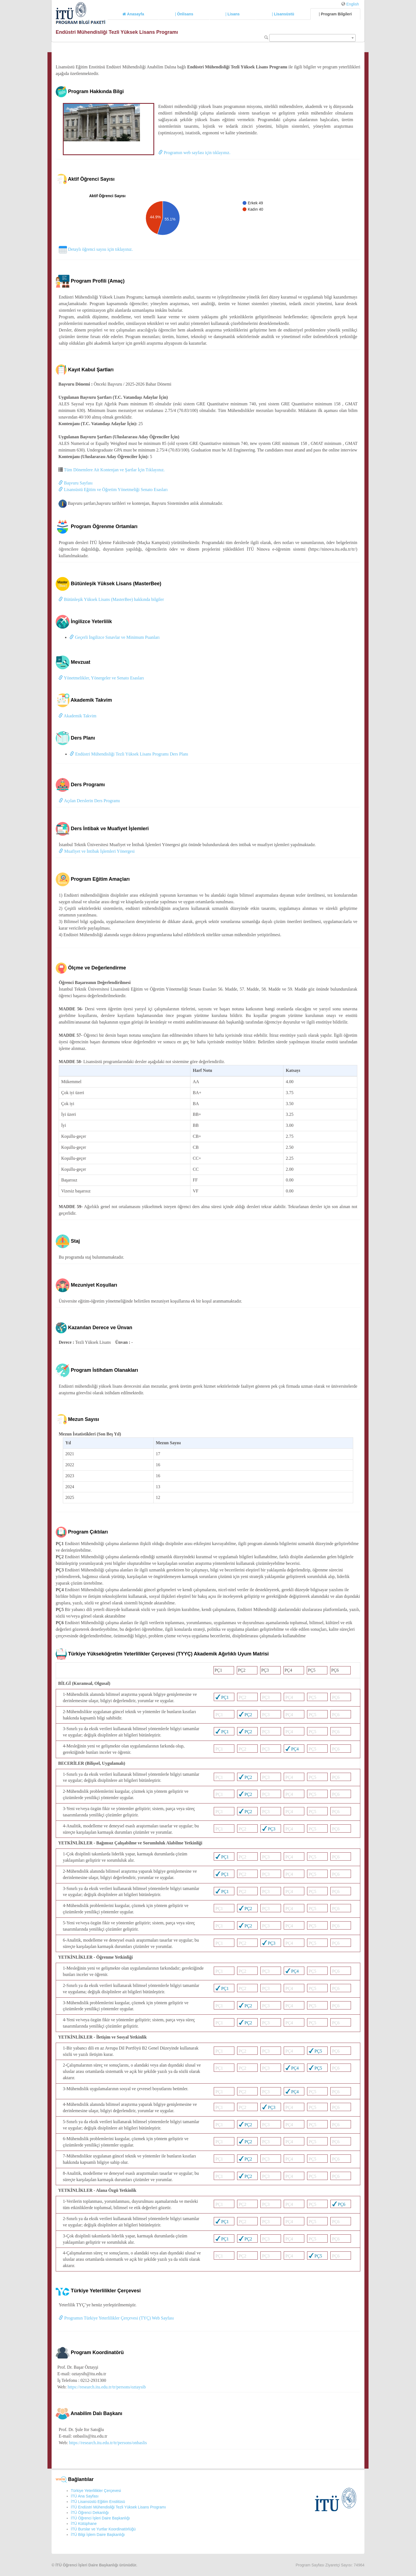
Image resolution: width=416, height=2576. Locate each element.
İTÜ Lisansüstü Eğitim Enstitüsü (98, 2501)
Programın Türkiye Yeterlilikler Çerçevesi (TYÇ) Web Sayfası (116, 2318)
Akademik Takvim (77, 715)
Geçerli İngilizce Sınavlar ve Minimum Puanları (114, 637)
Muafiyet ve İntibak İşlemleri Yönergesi (97, 851)
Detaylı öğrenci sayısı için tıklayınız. (96, 249)
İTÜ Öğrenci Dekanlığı (90, 2512)
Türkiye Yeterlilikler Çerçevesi (96, 2490)
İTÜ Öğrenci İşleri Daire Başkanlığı (100, 2518)
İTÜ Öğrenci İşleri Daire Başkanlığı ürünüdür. (96, 2565)
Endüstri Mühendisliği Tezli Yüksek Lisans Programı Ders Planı (129, 754)
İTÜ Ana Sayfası (85, 2496)
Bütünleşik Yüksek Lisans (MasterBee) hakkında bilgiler (111, 599)
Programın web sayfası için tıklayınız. (194, 152)
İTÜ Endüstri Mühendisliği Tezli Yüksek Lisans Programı (118, 2507)
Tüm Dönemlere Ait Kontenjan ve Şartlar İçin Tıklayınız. (114, 469)
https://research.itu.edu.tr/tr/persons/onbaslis (108, 2442)
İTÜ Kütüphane (84, 2523)
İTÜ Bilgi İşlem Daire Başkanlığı (98, 2534)
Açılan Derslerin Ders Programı (89, 800)
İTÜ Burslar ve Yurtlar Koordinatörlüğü (103, 2529)
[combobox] (312, 38)
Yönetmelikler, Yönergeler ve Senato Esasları (101, 678)
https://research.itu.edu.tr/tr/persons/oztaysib (107, 2387)
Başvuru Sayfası (75, 483)
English (352, 4)
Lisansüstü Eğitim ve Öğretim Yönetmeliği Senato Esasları (113, 489)
